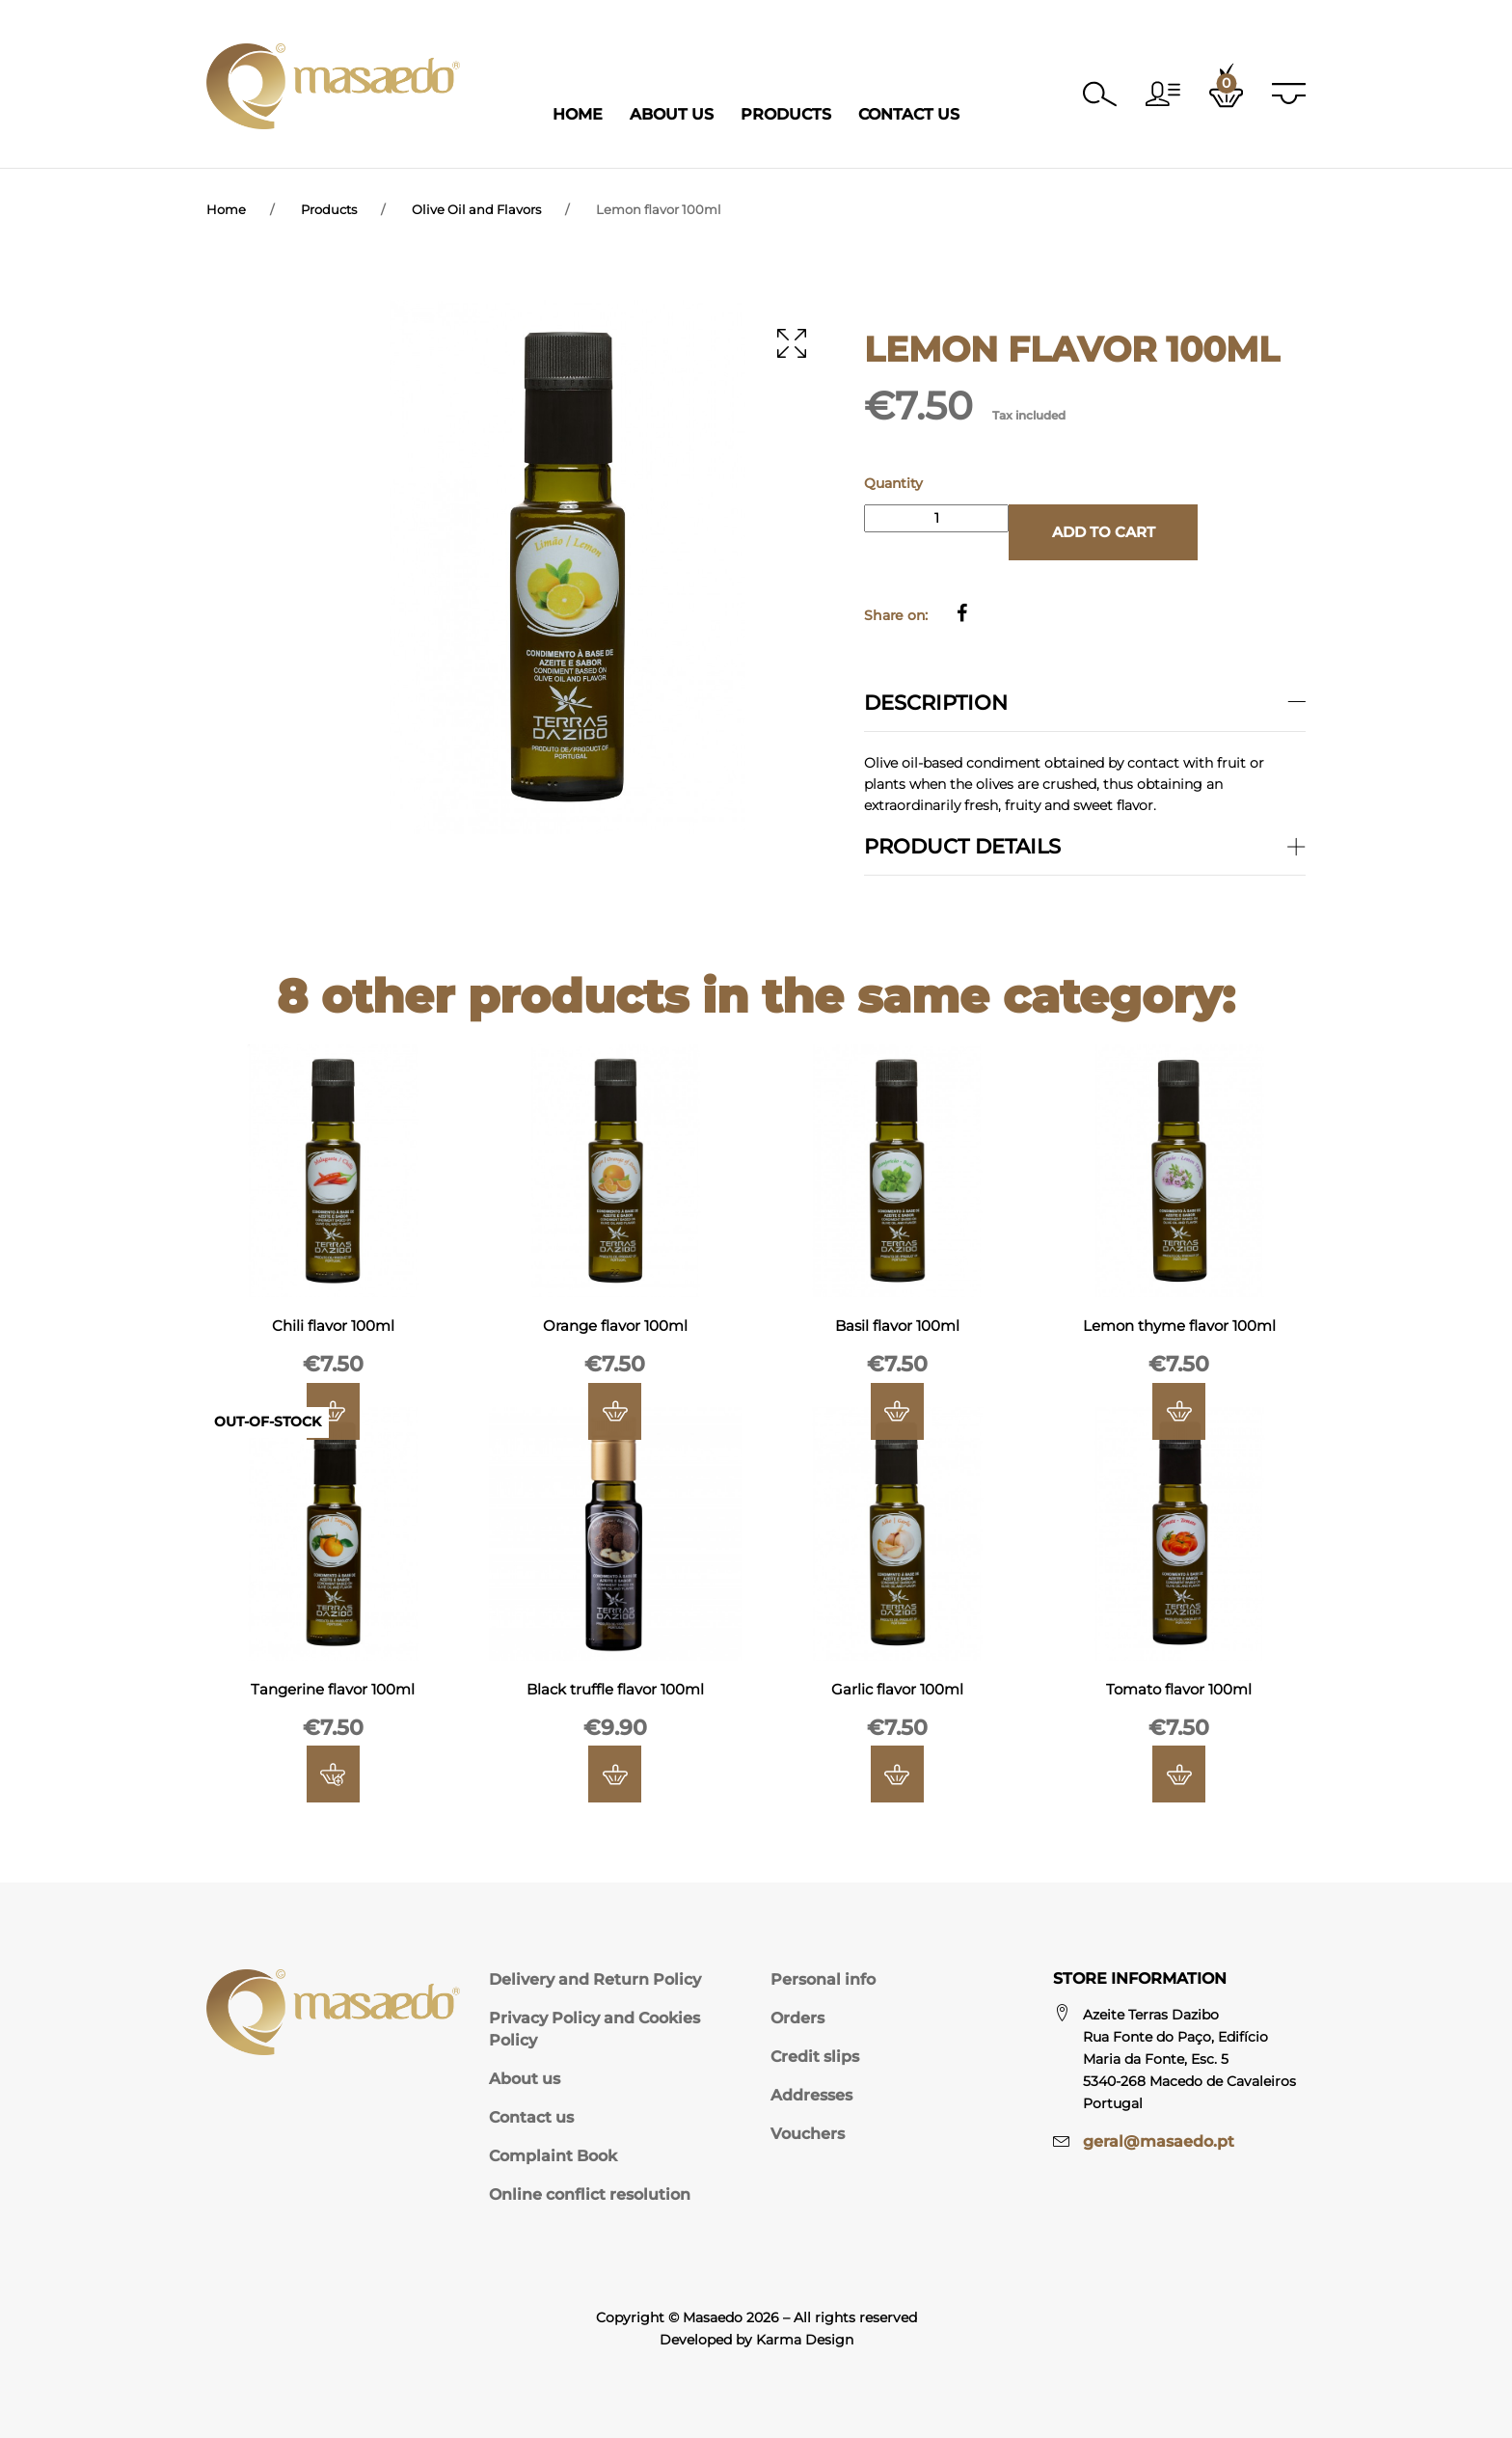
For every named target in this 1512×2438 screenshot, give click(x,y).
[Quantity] (936, 518)
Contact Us (908, 114)
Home (578, 114)
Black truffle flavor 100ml (615, 1695)
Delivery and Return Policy (595, 1979)
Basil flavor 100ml (896, 1331)
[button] (1161, 94)
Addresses (811, 2095)
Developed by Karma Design (756, 2339)
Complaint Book (553, 2156)
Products (786, 114)
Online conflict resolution (589, 2194)
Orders (797, 2018)
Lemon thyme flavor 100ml (1179, 1331)
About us (524, 2079)
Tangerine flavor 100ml (332, 1695)
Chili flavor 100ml (333, 1331)
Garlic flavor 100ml (897, 1695)
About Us (672, 114)
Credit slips (814, 2056)
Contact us (531, 2117)
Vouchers (807, 2134)
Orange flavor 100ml (615, 1331)
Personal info (823, 1979)
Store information (1140, 1978)
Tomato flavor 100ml (1179, 1695)
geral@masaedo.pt (1158, 2141)
